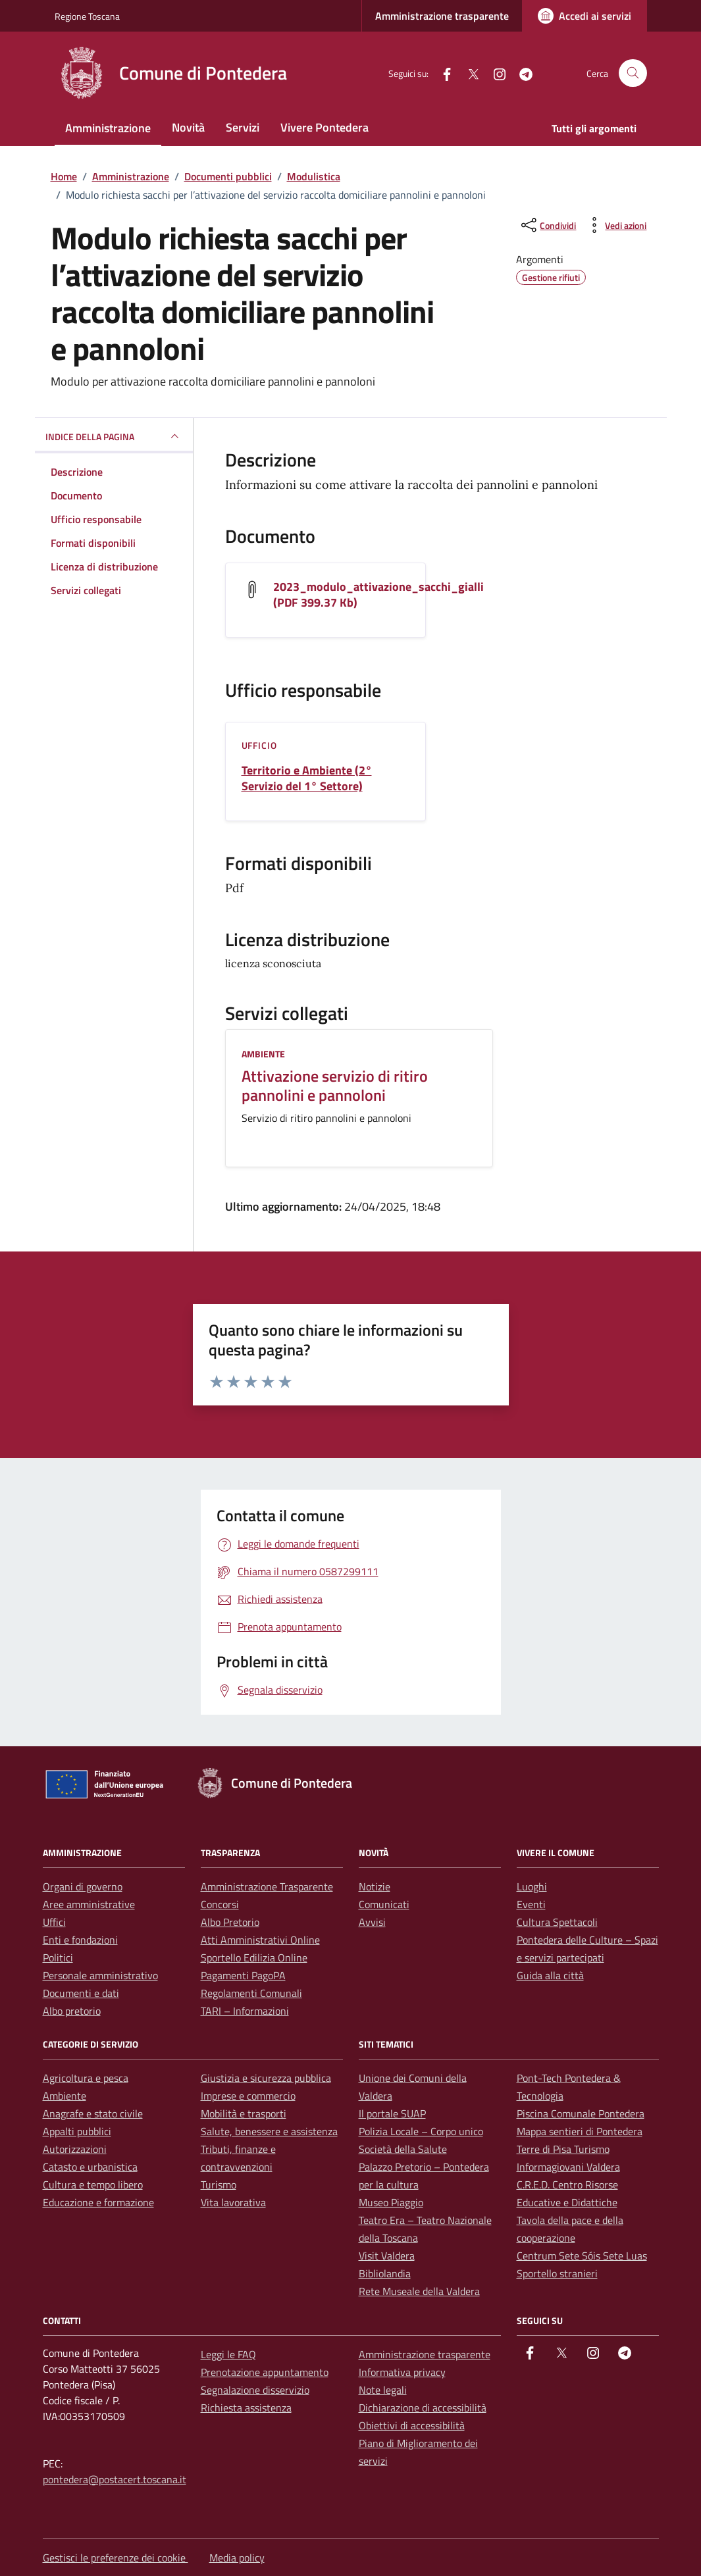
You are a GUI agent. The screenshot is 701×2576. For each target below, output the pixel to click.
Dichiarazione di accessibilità (422, 2407)
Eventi (531, 1904)
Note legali (383, 2390)
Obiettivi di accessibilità (412, 2425)
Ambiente (263, 1054)
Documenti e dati (81, 1993)
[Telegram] (520, 73)
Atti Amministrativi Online (260, 1940)
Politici (58, 1957)
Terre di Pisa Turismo (563, 2149)
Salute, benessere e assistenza (269, 2131)
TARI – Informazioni (245, 2011)
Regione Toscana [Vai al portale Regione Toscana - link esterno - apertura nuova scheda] (87, 16)
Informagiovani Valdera (568, 2167)
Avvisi (372, 1922)
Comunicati (384, 1904)
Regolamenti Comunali (251, 1993)
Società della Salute (403, 2149)
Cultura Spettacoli (557, 1922)
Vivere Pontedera (324, 127)
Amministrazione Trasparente (267, 1886)
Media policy (237, 2557)
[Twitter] (468, 73)
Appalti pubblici (77, 2131)
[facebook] (441, 73)
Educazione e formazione (98, 2202)
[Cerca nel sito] (633, 73)
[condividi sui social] (547, 225)
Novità (188, 127)
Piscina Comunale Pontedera (580, 2113)
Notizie (374, 1886)
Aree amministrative (89, 1904)
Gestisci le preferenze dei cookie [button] (115, 2557)
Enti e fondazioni (80, 1940)
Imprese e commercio (248, 2096)
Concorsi (220, 1904)
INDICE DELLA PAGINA (113, 436)
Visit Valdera (387, 2255)
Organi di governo (82, 1886)
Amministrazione (108, 128)
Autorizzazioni (75, 2149)
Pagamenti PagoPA (243, 1975)
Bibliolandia (385, 2273)
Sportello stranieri (557, 2273)
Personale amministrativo (100, 1975)
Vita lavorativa (233, 2202)
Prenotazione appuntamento (264, 2372)
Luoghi (532, 1886)
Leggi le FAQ (228, 2354)
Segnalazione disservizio (255, 2390)
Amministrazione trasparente (442, 16)
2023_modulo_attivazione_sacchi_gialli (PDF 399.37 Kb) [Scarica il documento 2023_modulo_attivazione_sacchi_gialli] (378, 595)
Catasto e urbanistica (90, 2167)
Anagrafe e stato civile (93, 2113)
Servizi (242, 127)
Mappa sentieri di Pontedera (579, 2131)
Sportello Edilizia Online (254, 1957)
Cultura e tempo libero (93, 2184)
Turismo (218, 2184)
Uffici (54, 1922)
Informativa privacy (402, 2372)
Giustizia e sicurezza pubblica (266, 2078)
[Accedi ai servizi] (584, 16)
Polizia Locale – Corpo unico (421, 2131)
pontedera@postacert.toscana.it (114, 2479)
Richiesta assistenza (246, 2407)
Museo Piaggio (391, 2202)
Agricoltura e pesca (85, 2078)
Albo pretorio (72, 2011)
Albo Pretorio (230, 1922)
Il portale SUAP (392, 2113)
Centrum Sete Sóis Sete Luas (582, 2255)
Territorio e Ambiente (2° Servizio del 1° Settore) (307, 778)
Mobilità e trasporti (243, 2113)
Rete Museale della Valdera (419, 2291)
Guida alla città (550, 1975)
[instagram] (494, 73)
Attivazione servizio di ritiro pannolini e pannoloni (335, 1086)
